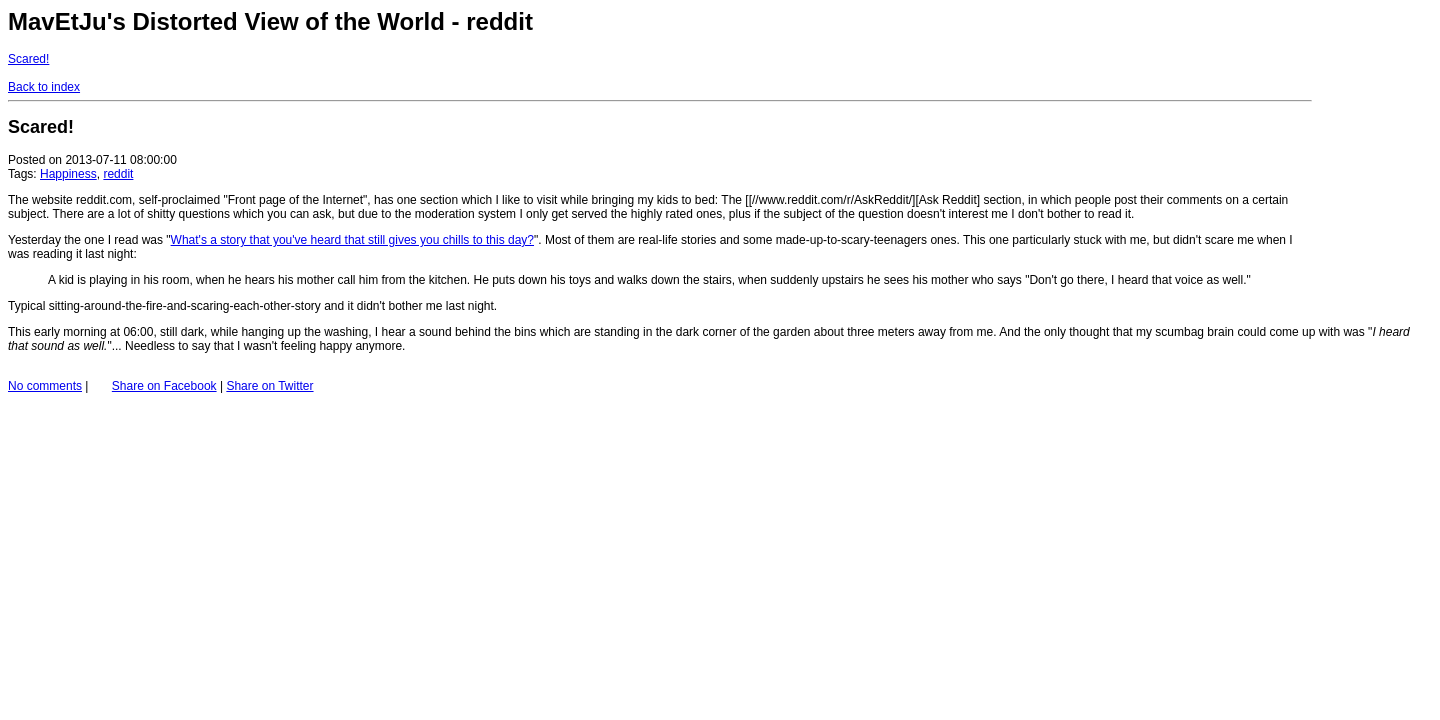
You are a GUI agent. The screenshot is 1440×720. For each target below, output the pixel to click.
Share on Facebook (164, 386)
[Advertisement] (1372, 128)
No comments (45, 386)
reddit (118, 174)
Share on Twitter (269, 386)
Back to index (44, 87)
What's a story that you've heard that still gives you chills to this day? (352, 240)
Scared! (28, 59)
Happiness (68, 174)
